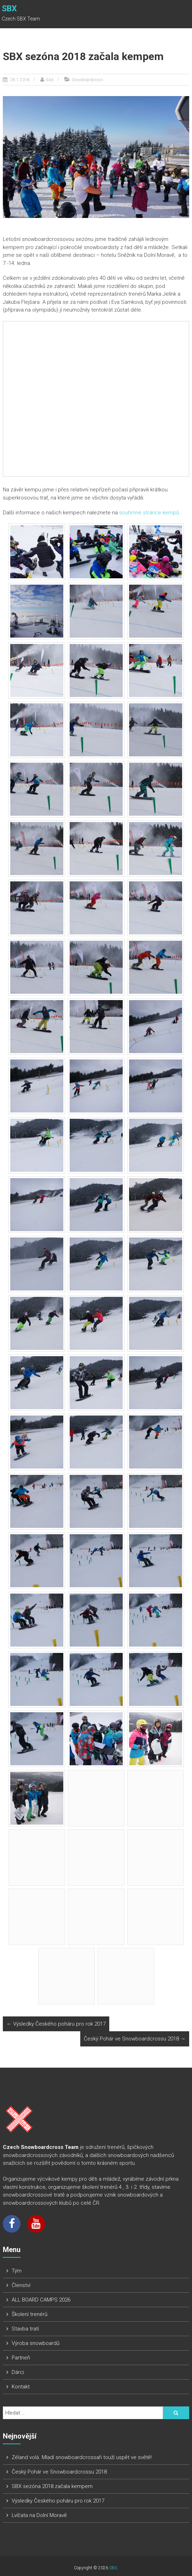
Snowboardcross (87, 79)
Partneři (21, 2358)
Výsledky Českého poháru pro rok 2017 (56, 2024)
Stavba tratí (25, 2329)
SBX (9, 8)
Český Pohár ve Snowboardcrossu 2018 (135, 2039)
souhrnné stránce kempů (149, 512)
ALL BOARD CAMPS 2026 (41, 2300)
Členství (21, 2285)
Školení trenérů (29, 2314)
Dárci (18, 2372)
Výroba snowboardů (35, 2343)
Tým (17, 2271)
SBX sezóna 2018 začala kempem (52, 2486)
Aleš (50, 79)
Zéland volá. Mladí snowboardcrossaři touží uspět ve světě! (82, 2457)
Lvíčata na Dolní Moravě (39, 2515)
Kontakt (21, 2386)
